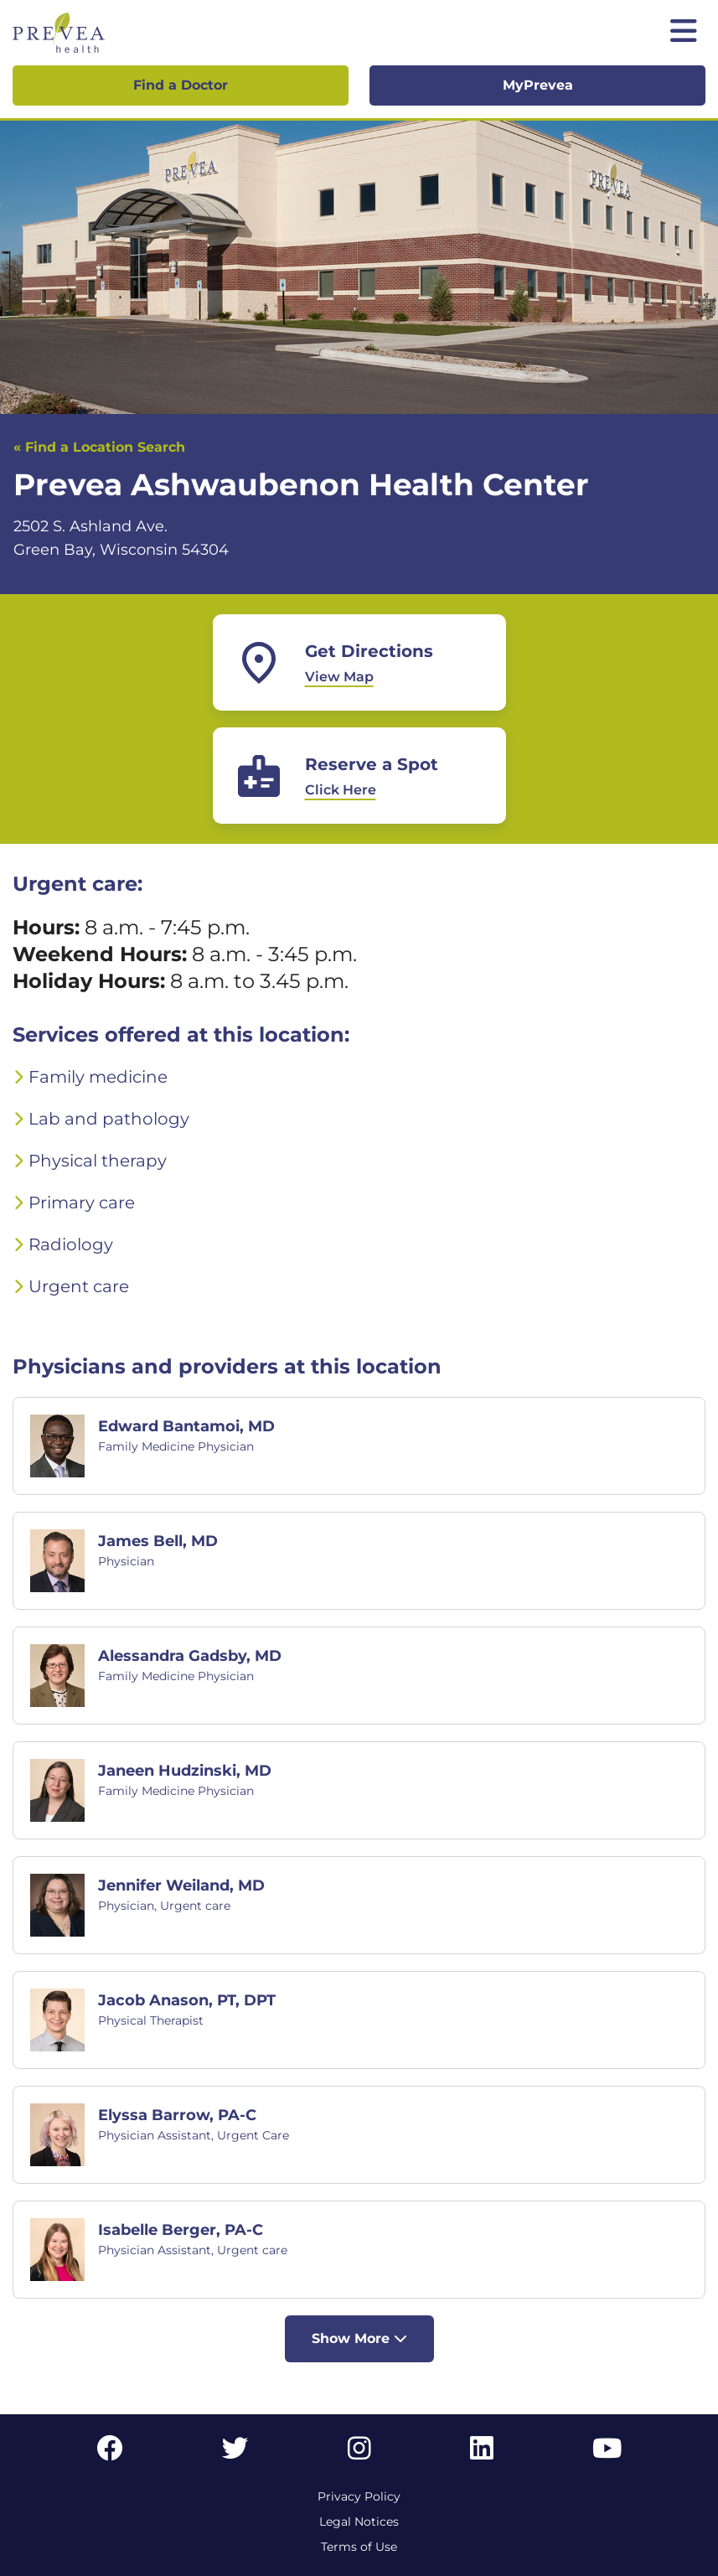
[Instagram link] (359, 2453)
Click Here (340, 790)
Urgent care (78, 1286)
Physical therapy (97, 1161)
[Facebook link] (109, 2453)
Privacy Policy (359, 2496)
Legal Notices (359, 2521)
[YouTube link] (607, 2453)
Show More (359, 2338)
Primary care (81, 1202)
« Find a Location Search (99, 447)
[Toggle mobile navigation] (683, 32)
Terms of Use (359, 2546)
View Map (339, 677)
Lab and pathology (108, 1119)
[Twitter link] (235, 2453)
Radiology (70, 1244)
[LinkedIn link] (481, 2453)
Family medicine (98, 1077)
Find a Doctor (180, 85)
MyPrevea (538, 85)
